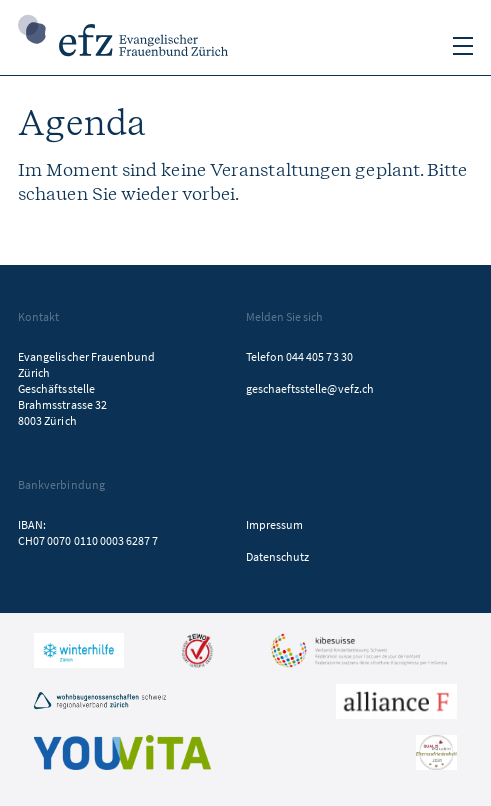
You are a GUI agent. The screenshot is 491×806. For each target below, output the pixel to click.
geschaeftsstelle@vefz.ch (310, 388)
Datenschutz (278, 556)
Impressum (275, 524)
